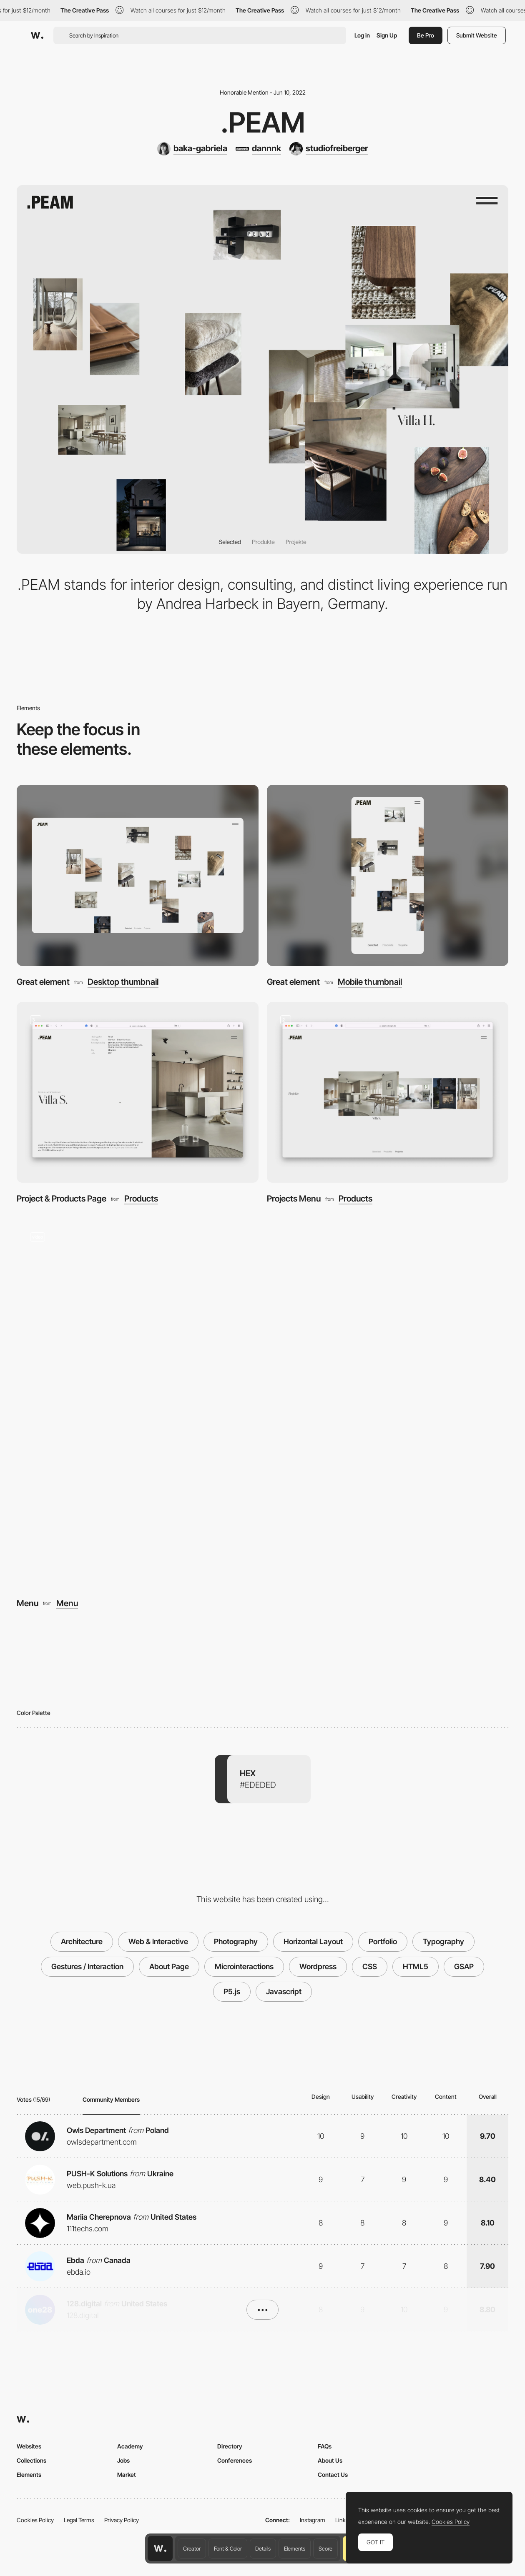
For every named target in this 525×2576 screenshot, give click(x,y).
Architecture (82, 1941)
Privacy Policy (121, 2519)
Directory (229, 2446)
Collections (31, 2460)
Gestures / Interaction (87, 1966)
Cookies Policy (35, 2519)
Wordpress (318, 1966)
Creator (192, 2548)
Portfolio (383, 1941)
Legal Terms (79, 2519)
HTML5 (415, 1966)
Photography (236, 1941)
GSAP (464, 1966)
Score (325, 2548)
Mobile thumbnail (370, 982)
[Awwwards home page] (160, 2548)
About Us (330, 2460)
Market (126, 2474)
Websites (29, 2446)
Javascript (283, 1991)
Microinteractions (244, 1966)
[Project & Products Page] (138, 1092)
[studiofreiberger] (328, 148)
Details (263, 2548)
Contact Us (333, 2474)
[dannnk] (258, 148)
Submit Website (476, 35)
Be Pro (425, 35)
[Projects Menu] (388, 1092)
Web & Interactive (158, 1941)
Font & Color (228, 2548)
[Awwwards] (37, 35)
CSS (369, 1966)
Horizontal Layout (313, 1941)
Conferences (234, 2460)
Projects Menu (294, 1198)
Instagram (312, 2519)
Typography (443, 1941)
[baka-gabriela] (192, 148)
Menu (27, 1603)
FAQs (325, 2446)
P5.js (232, 1991)
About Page (169, 1966)
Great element (43, 981)
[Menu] (262, 1403)
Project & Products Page (61, 1198)
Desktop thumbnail (123, 982)
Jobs (123, 2460)
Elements (294, 2548)
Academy (130, 2446)
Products (141, 1198)
